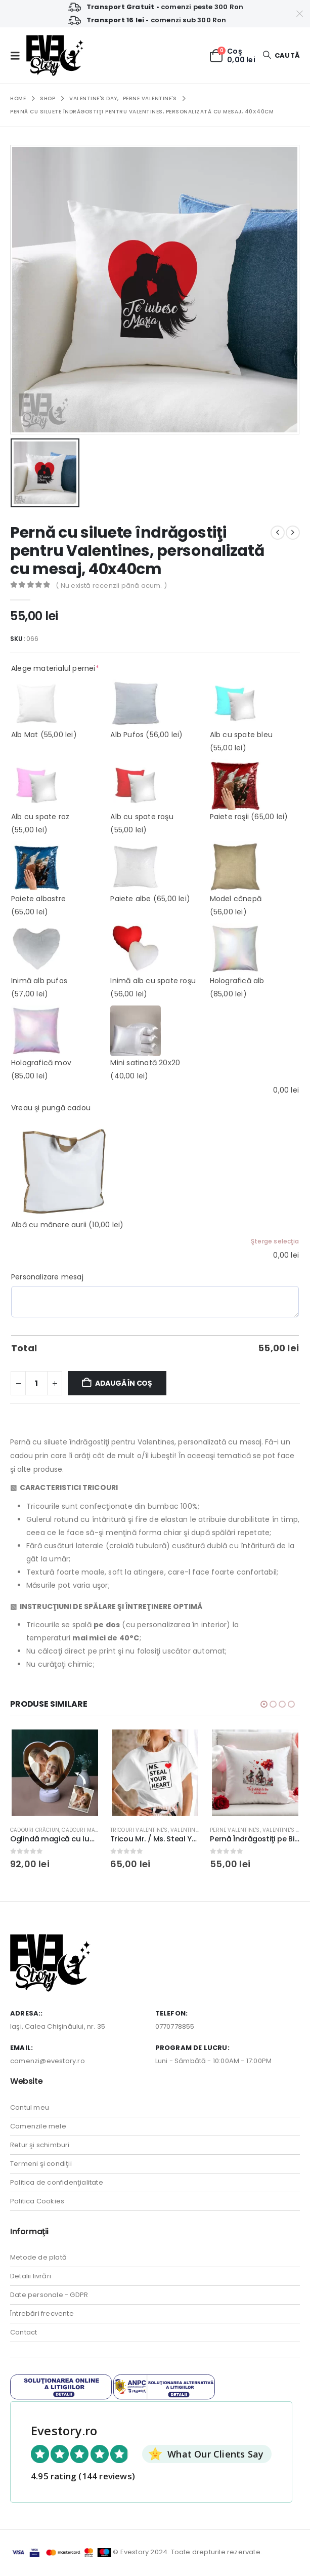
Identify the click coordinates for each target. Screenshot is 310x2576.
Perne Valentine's (246, 1830)
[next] (293, 533)
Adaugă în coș (123, 1383)
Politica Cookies (37, 2202)
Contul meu (29, 2109)
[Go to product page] (66, 1772)
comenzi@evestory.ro (47, 2062)
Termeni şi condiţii (41, 2165)
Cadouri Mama (94, 1830)
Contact (23, 2334)
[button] (18, 55)
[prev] (278, 533)
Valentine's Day (204, 1830)
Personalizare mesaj (47, 1277)
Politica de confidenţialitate (56, 2184)
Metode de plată (38, 2259)
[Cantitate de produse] (36, 1383)
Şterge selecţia (275, 1241)
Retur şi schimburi (40, 2146)
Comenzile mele (38, 2127)
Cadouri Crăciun (46, 1830)
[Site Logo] (54, 55)
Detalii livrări (30, 2277)
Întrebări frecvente (42, 2315)
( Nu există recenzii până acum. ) (111, 585)
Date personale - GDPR (49, 2296)
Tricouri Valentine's (150, 1830)
